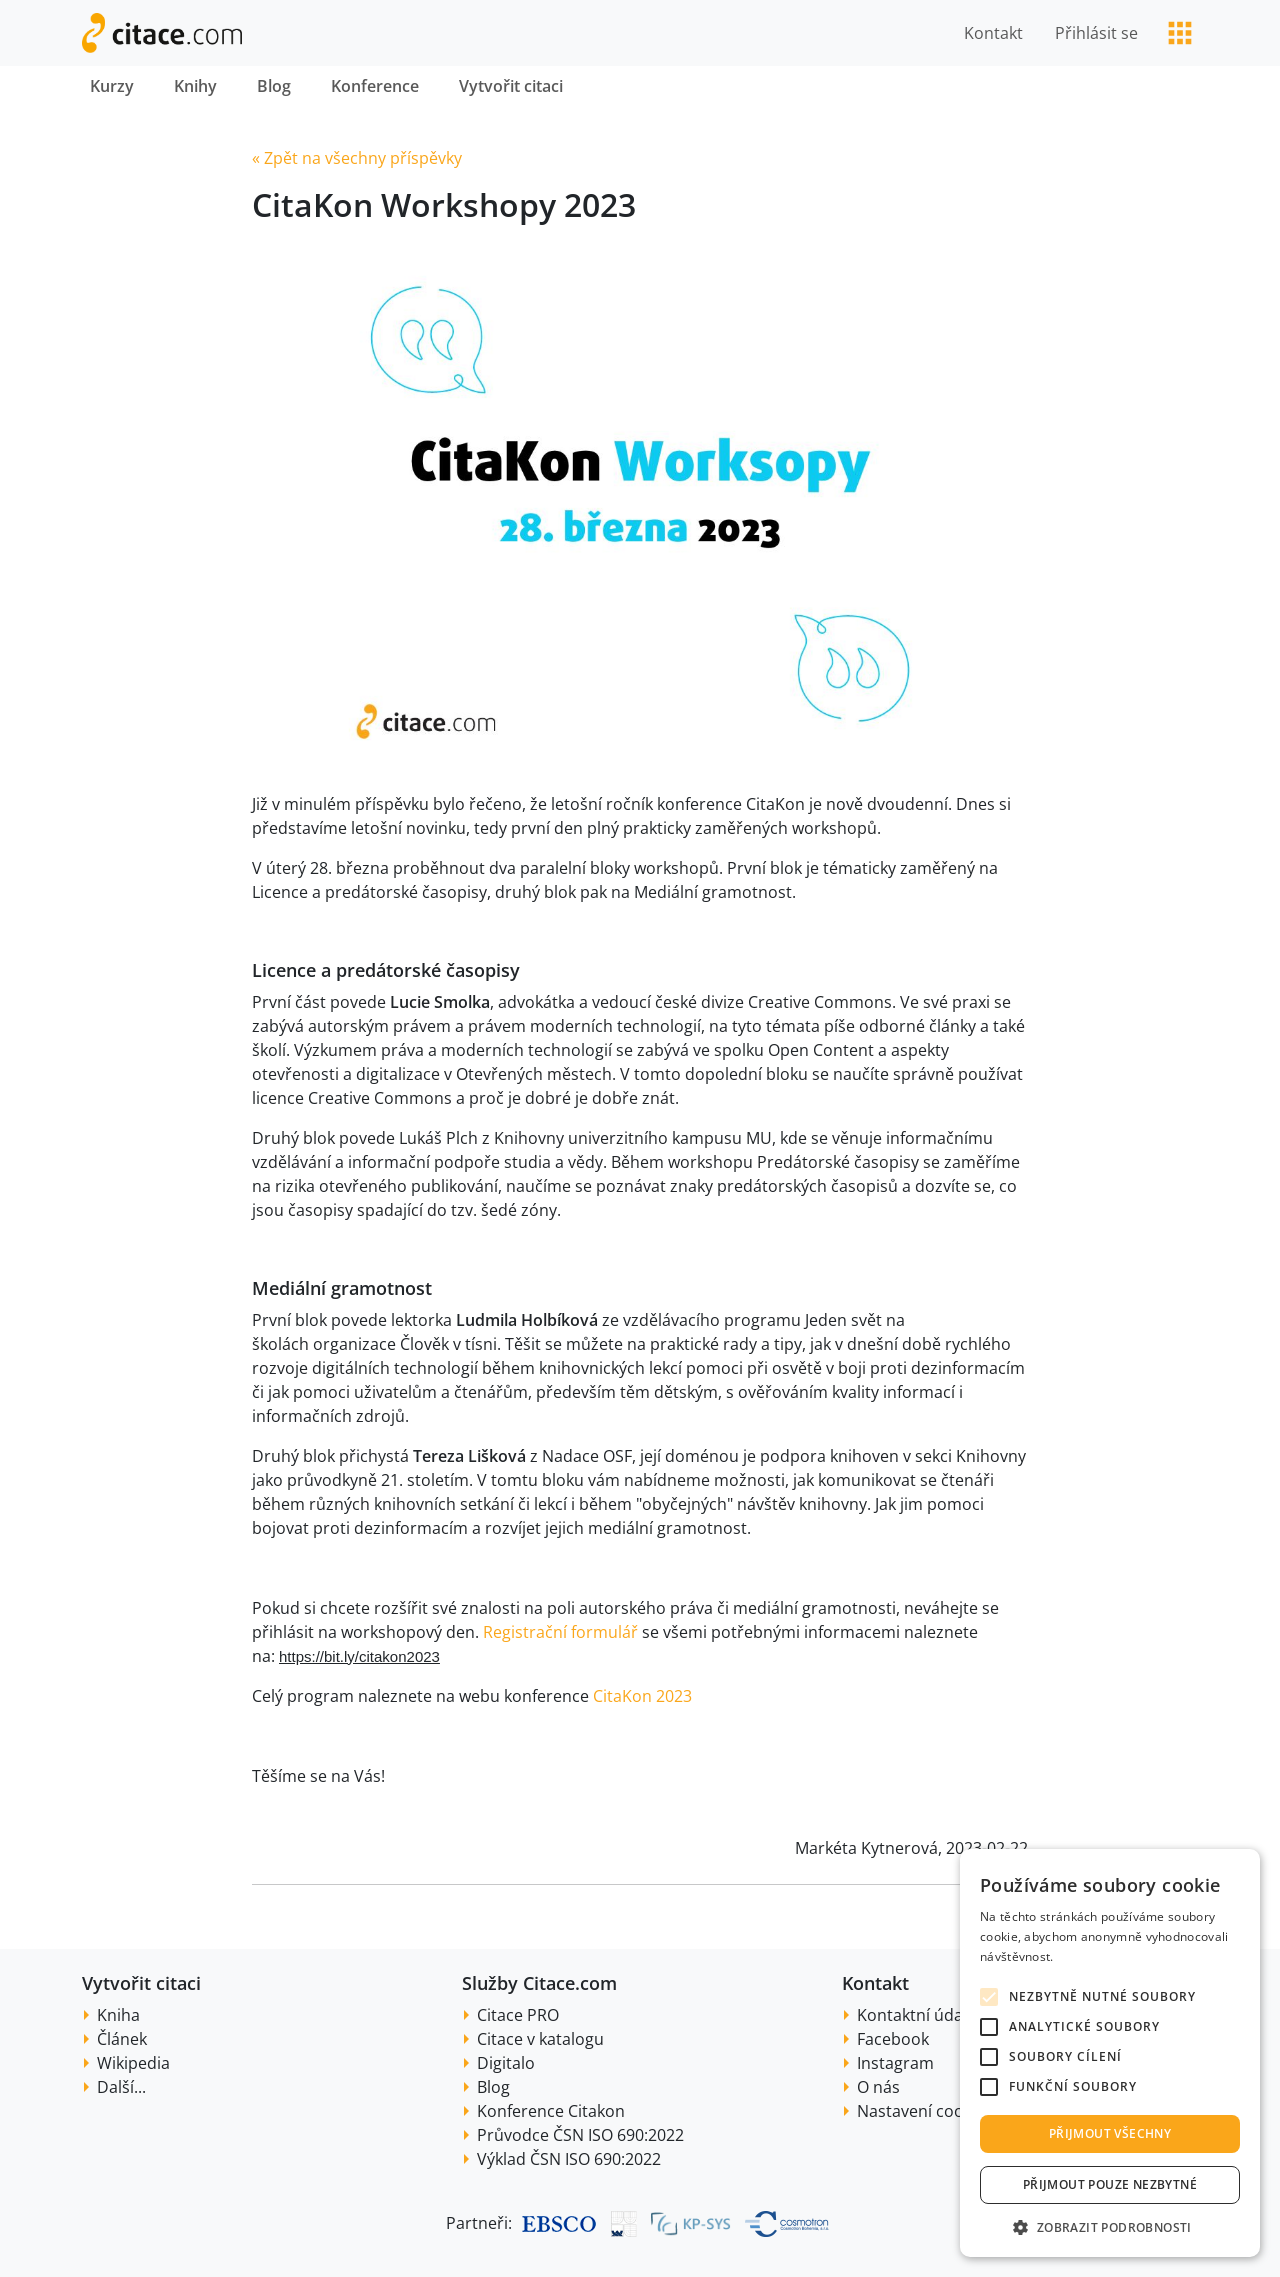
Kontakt (993, 33)
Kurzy (112, 86)
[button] (1110, 2227)
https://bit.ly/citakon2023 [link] (359, 1656)
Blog (274, 86)
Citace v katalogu (540, 2039)
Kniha (118, 2015)
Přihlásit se (1096, 33)
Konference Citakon (551, 2111)
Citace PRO (518, 2015)
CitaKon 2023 (642, 1696)
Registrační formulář (560, 1632)
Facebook (893, 2039)
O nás (878, 2087)
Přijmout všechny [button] (1110, 2133)
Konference (375, 86)
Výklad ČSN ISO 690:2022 (569, 2159)
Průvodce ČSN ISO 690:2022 (580, 2135)
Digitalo (506, 2063)
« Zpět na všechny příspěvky (357, 158)
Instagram (895, 2063)
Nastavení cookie (921, 2111)
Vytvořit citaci (511, 86)
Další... (121, 2087)
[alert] (1110, 2053)
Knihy (195, 86)
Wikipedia (133, 2063)
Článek (122, 2039)
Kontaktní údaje (916, 2015)
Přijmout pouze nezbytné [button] (1110, 2184)
